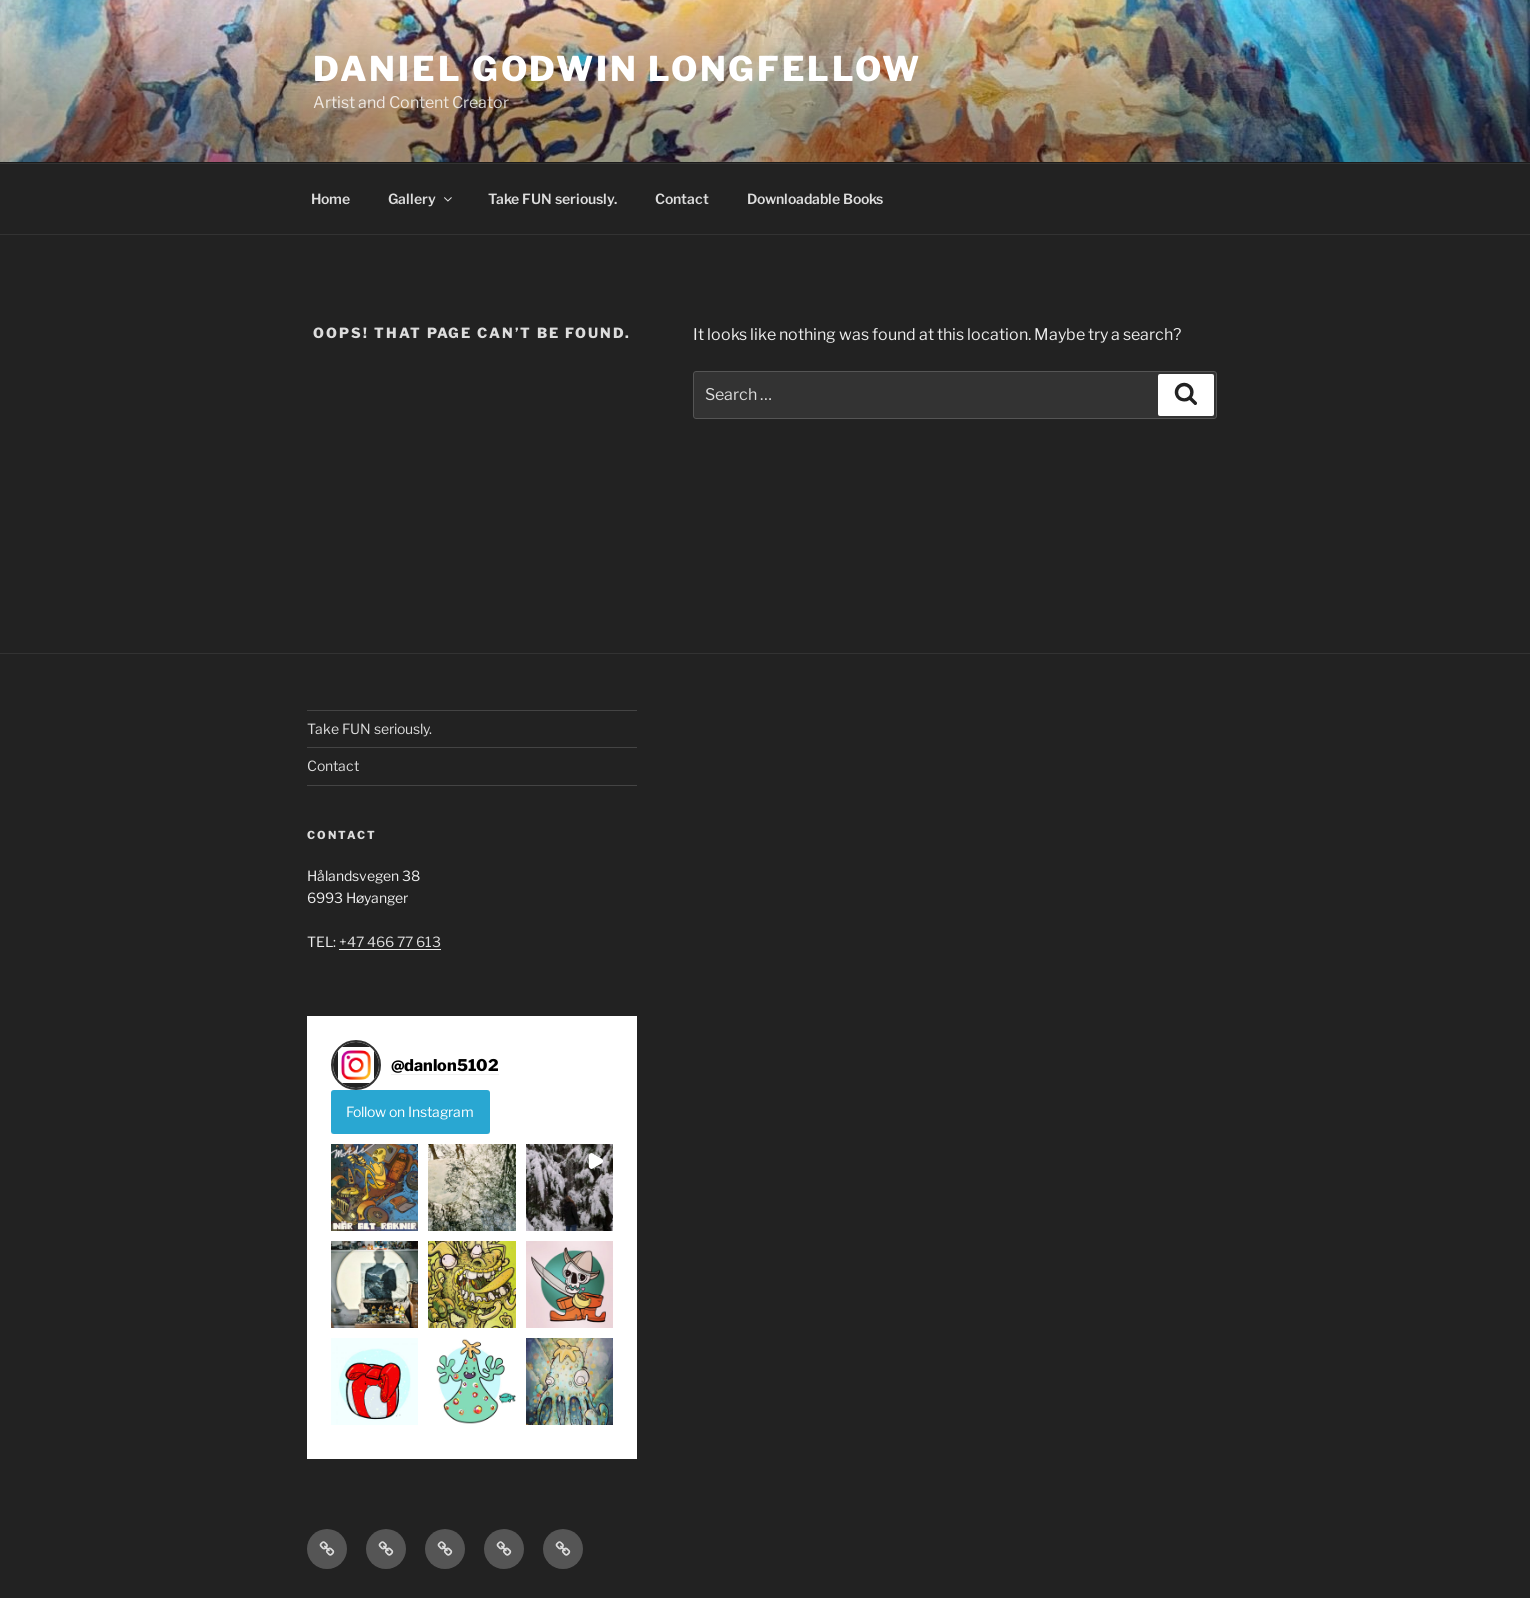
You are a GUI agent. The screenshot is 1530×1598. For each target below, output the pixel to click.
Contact (682, 198)
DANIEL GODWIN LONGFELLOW (617, 68)
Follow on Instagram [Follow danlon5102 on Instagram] (410, 1111)
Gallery (421, 198)
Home (330, 198)
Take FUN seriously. (552, 198)
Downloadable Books (815, 198)
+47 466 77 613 (390, 941)
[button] (374, 1187)
